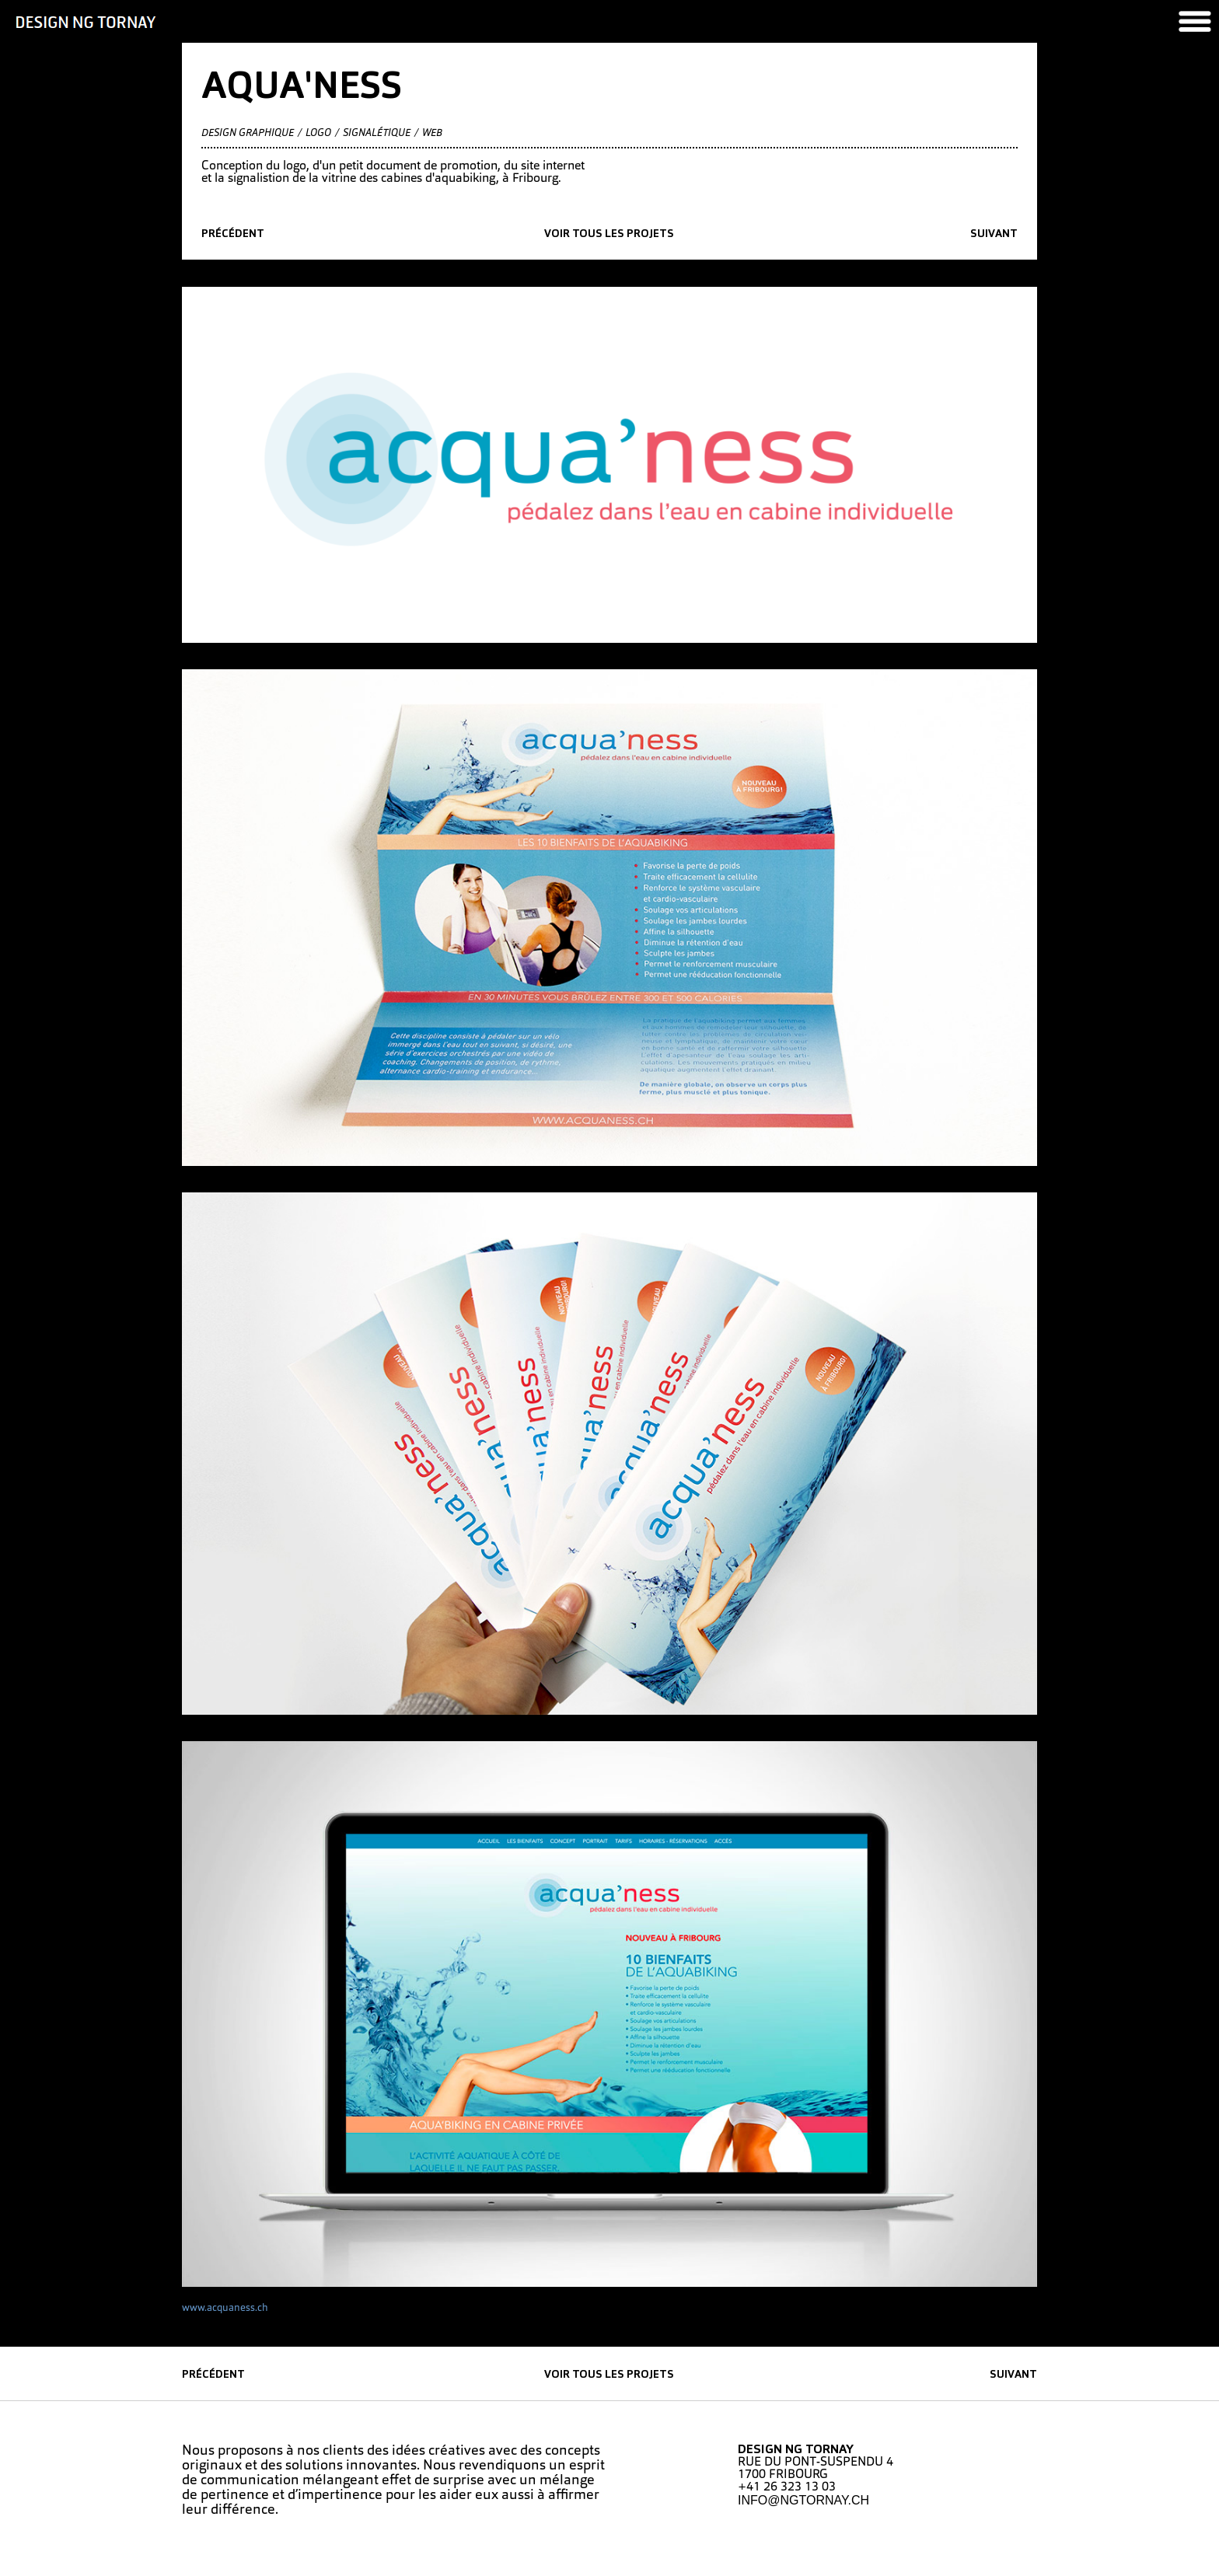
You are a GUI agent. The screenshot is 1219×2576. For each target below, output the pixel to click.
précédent (232, 234)
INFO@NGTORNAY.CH (803, 2500)
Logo (318, 133)
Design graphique (247, 133)
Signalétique (376, 133)
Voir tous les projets (609, 234)
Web (432, 133)
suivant (994, 234)
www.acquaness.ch (225, 2308)
